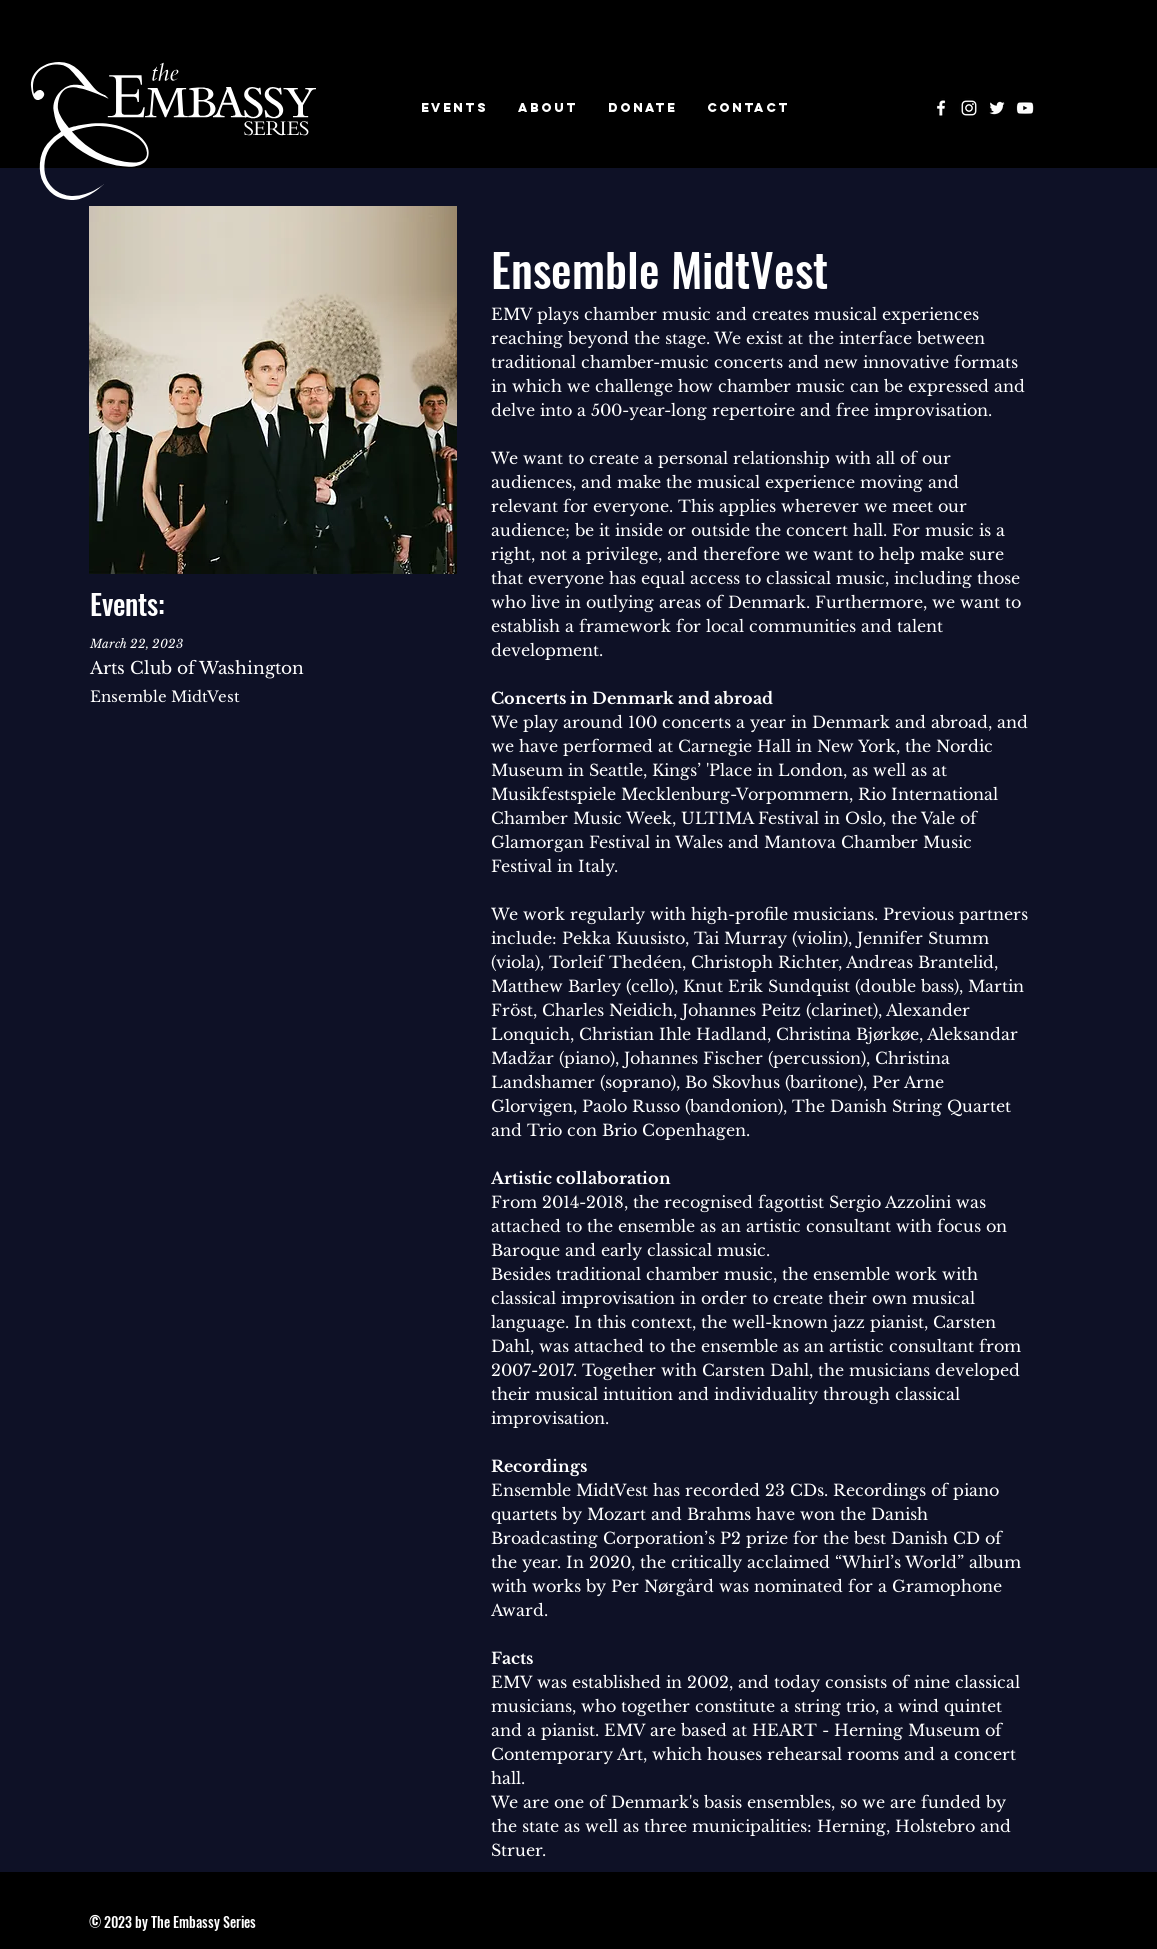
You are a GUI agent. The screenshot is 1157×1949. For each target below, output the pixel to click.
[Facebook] (941, 108)
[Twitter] (997, 108)
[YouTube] (1025, 108)
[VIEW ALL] (274, 681)
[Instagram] (969, 108)
